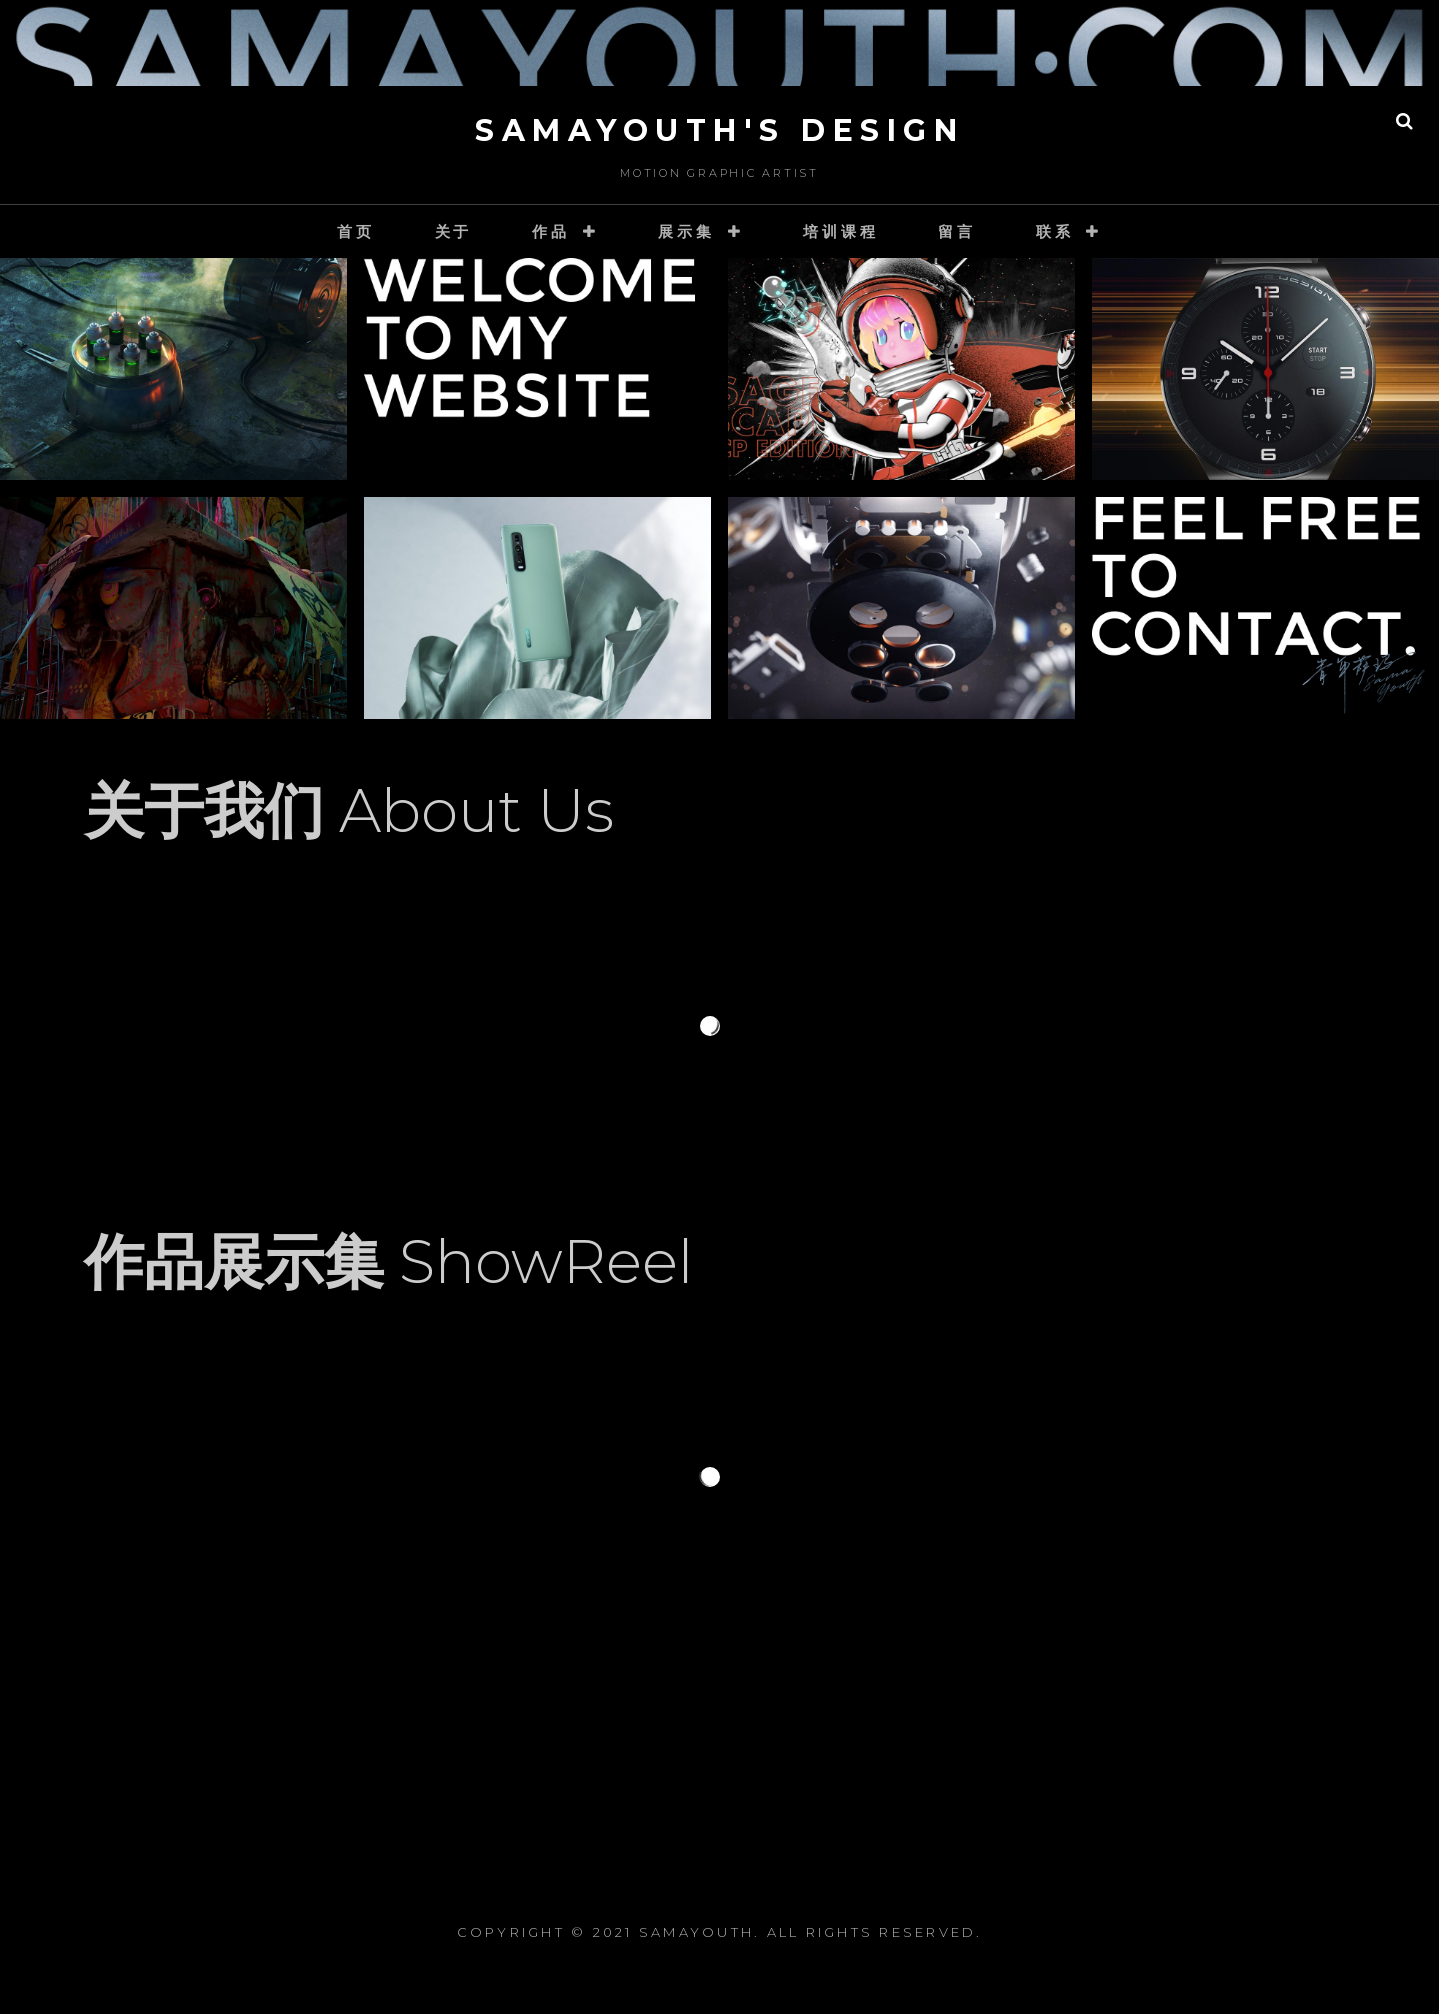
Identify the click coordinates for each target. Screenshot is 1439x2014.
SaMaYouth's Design (719, 130)
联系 (1055, 231)
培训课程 (840, 231)
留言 (957, 231)
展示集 (686, 231)
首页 (356, 231)
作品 (551, 231)
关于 (454, 231)
